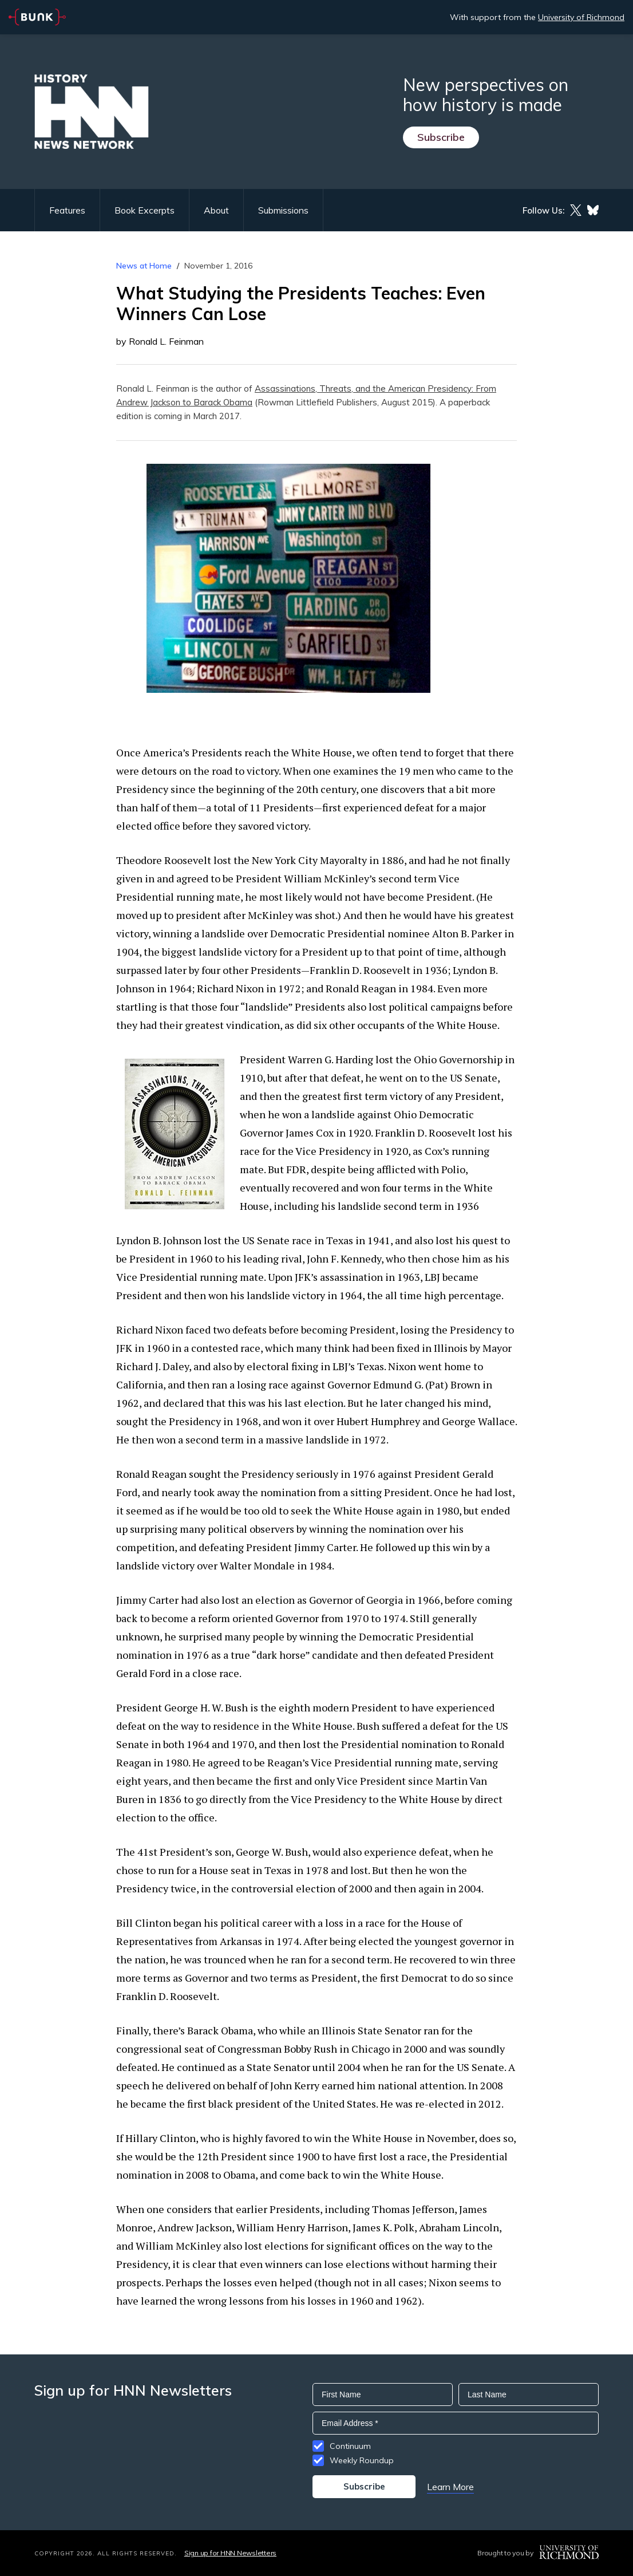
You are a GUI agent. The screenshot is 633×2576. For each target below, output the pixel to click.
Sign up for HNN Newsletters (230, 2553)
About (216, 210)
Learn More (450, 2486)
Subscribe (441, 137)
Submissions (283, 210)
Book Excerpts (144, 210)
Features (67, 210)
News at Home (144, 266)
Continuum (350, 2446)
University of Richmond (581, 17)
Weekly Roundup (362, 2460)
